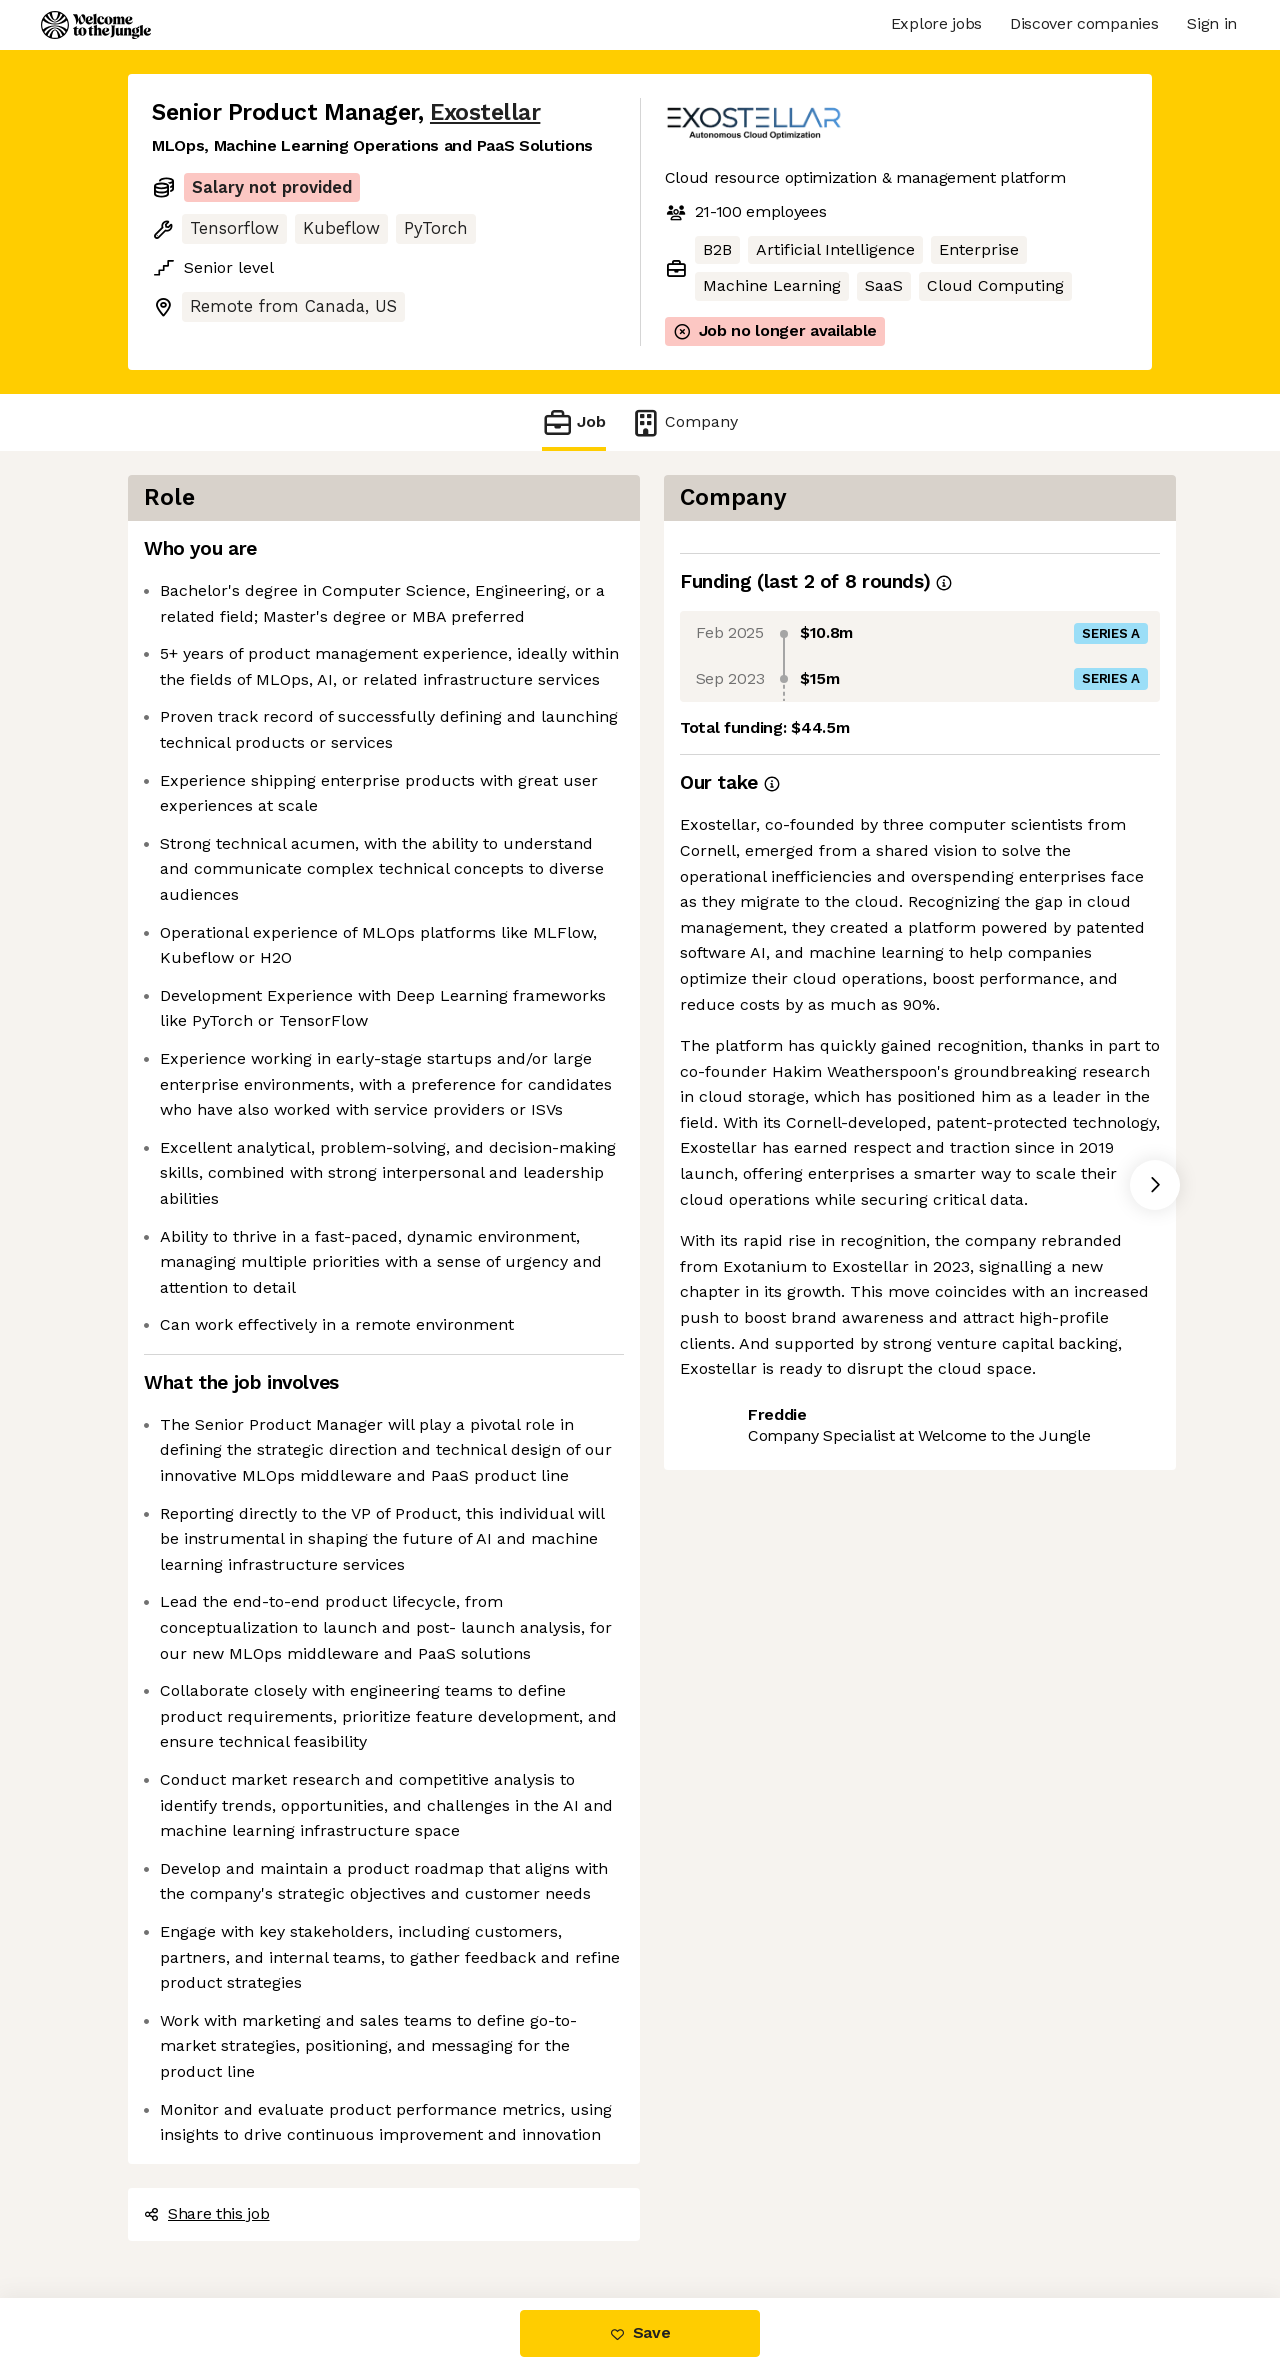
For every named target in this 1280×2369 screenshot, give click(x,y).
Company (684, 422)
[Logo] (96, 25)
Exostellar (485, 112)
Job (574, 422)
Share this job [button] (207, 2213)
